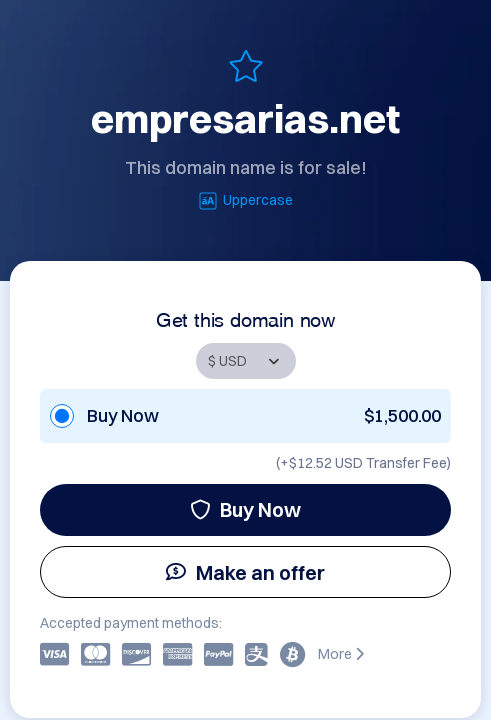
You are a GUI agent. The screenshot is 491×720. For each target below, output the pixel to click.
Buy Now (245, 509)
